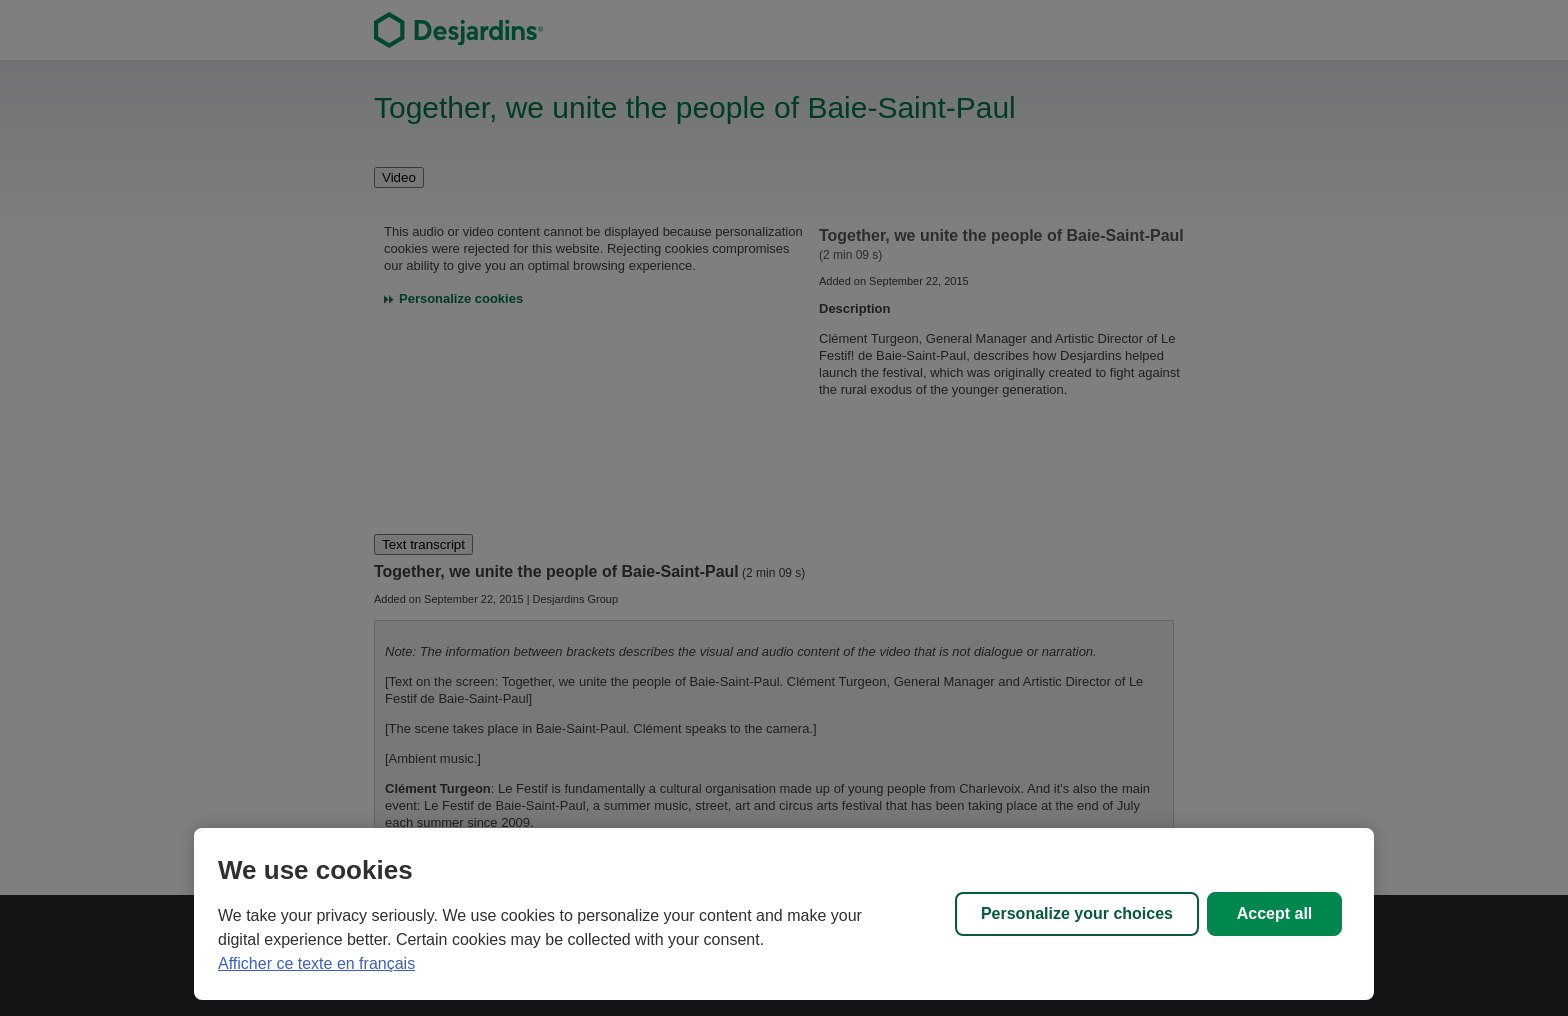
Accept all (1275, 913)
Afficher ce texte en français (316, 963)
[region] (784, 914)
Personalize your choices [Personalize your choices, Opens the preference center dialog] (1077, 913)
